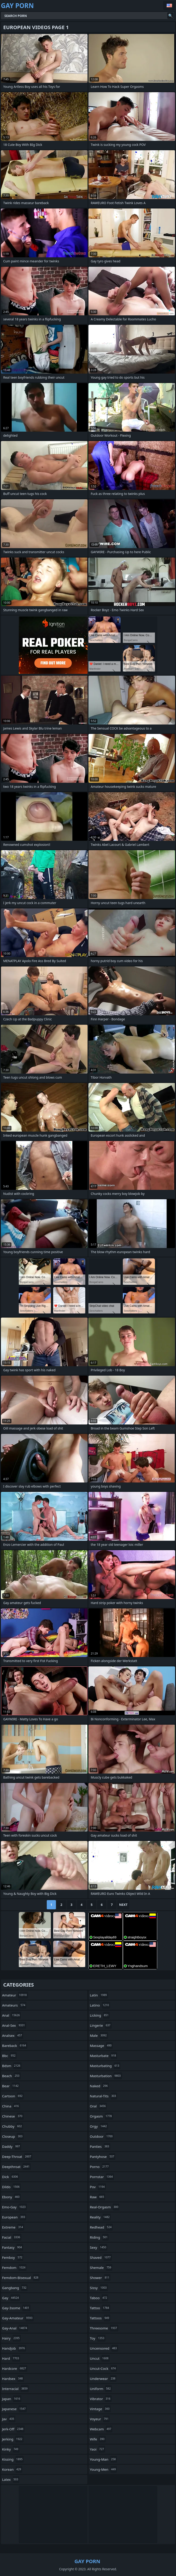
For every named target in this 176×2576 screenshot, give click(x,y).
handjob (14, 2348)
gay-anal (15, 2328)
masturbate (103, 2055)
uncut (100, 2358)
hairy (11, 2338)
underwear (103, 2378)
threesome (104, 2328)
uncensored (104, 2348)
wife (98, 2439)
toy (97, 2338)
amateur (15, 1995)
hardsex (13, 2378)
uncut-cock (103, 2368)
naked (99, 2085)
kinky (10, 2449)
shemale (101, 2267)
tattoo (100, 2307)
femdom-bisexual (20, 2277)
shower (100, 2277)
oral (98, 2106)
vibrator (101, 2398)
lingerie (101, 2025)
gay (11, 2297)
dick (10, 2176)
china (11, 2106)
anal (11, 2015)
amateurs (14, 2005)
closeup (13, 2136)
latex (10, 2479)
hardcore (14, 2368)
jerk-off (13, 2429)
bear (11, 2085)
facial (11, 2237)
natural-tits (103, 2096)
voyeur (100, 2418)
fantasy (12, 2247)
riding (99, 2237)
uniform (101, 2388)
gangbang (15, 2287)
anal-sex (14, 2025)
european (14, 2217)
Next (123, 1904)
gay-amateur (18, 2318)
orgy (99, 2126)
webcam (101, 2429)
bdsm (12, 2065)
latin (99, 1995)
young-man (103, 2459)
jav (8, 2418)
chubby (12, 2126)
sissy (99, 2287)
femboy (12, 2257)
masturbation (106, 2075)
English (169, 5)
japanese (14, 2408)
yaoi (97, 2449)
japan (11, 2398)
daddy (11, 2146)
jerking (13, 2439)
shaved (101, 2257)
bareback (14, 2045)
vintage (100, 2408)
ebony (11, 2196)
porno (100, 2166)
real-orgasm (104, 2207)
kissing (13, 2459)
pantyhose (102, 2156)
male (99, 2035)
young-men (103, 2469)
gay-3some (16, 2307)
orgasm (101, 2116)
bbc (9, 2055)
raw (97, 2196)
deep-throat (17, 2156)
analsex (12, 2035)
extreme (13, 2227)
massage (101, 2045)
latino (100, 2005)
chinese (13, 2116)
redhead (101, 2227)
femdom (14, 2267)
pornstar (102, 2176)
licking (100, 2015)
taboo (99, 2297)
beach (11, 2075)
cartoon (13, 2096)
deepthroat (16, 2166)
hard (11, 2358)
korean (12, 2469)
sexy (98, 2247)
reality (100, 2217)
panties (100, 2146)
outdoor (102, 2136)
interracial (15, 2388)
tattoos (100, 2318)
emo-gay (14, 2207)
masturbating (105, 2065)
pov (98, 2186)
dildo (11, 2186)
